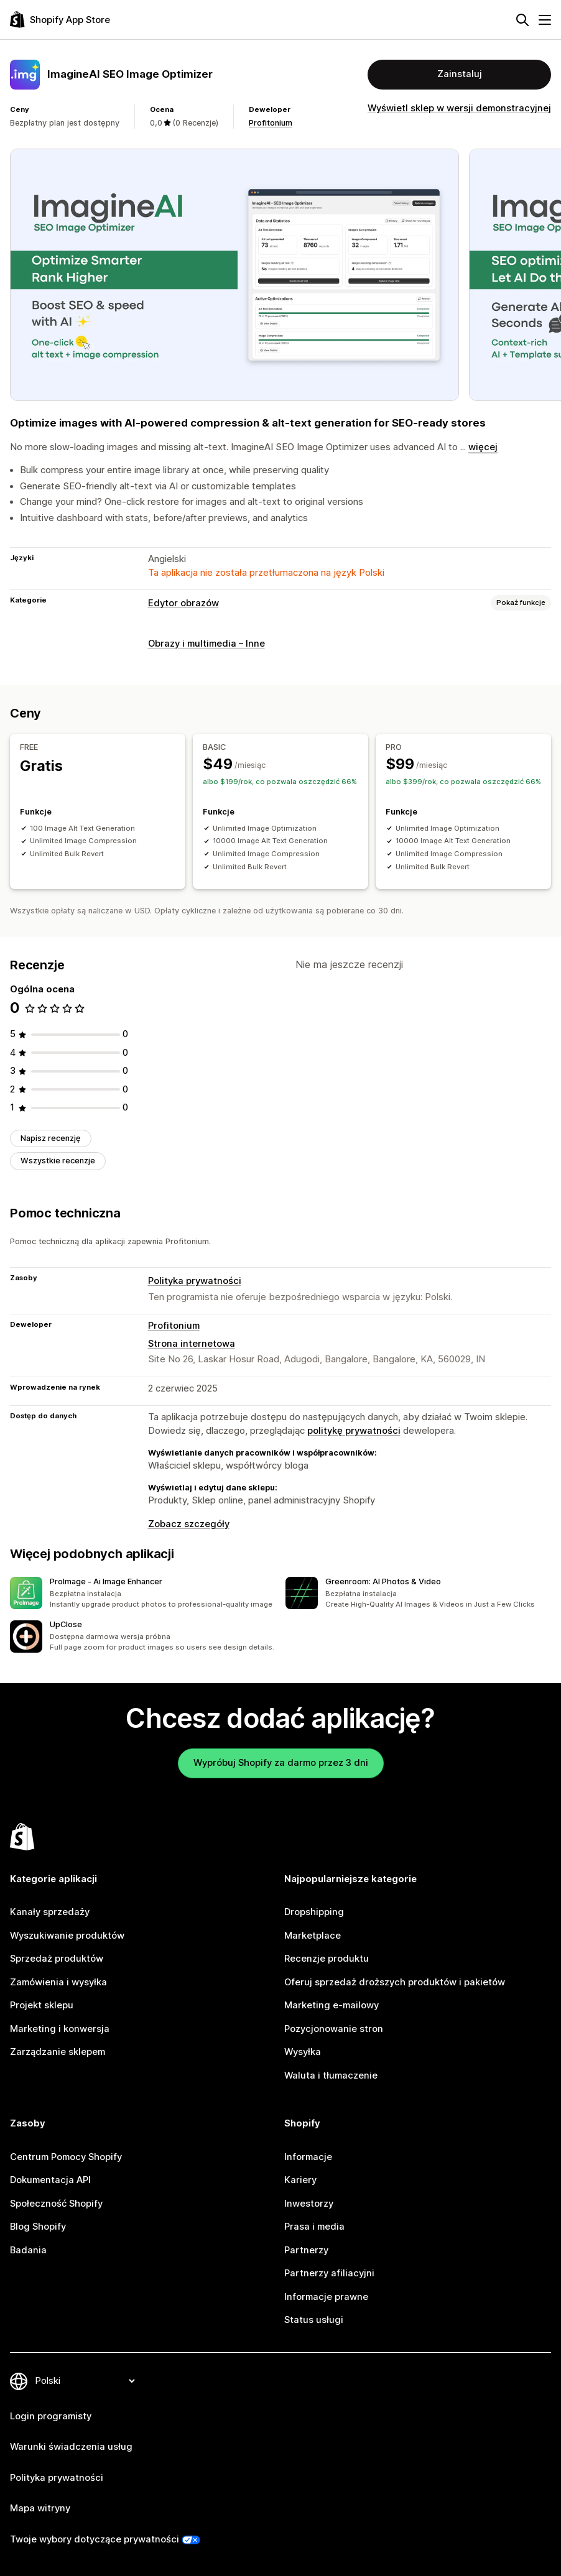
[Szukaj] (522, 20)
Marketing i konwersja (59, 2028)
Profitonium (270, 122)
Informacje (308, 2157)
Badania (28, 2250)
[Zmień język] (84, 2381)
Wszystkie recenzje (58, 1160)
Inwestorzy (308, 2203)
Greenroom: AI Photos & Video (383, 1581)
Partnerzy (306, 2250)
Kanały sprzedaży (50, 1912)
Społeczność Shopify (56, 2203)
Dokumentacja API (50, 2180)
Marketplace (312, 1935)
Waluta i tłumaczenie (331, 2075)
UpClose (66, 1624)
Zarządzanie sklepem (57, 2051)
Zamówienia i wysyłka (58, 1982)
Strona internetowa (191, 1343)
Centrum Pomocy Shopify (66, 2157)
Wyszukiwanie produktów (67, 1935)
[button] (143, 1593)
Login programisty (50, 2416)
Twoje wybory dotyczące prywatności (94, 2539)
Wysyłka (302, 2051)
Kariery (300, 2180)
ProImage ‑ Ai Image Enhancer (106, 1581)
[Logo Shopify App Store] (60, 19)
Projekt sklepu (41, 2005)
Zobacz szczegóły (189, 1524)
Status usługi (313, 2319)
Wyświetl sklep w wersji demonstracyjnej (459, 108)
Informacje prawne (326, 2296)
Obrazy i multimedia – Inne (206, 643)
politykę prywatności (354, 1430)
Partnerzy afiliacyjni (329, 2273)
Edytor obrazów (183, 603)
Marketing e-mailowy (331, 2005)
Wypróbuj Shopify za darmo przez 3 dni (280, 1762)
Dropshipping (314, 1912)
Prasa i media (314, 2226)
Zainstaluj (459, 74)
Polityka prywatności (194, 1280)
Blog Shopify (38, 2226)
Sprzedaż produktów (56, 1958)
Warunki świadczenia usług (71, 2446)
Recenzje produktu (326, 1958)
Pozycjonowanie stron (333, 2028)
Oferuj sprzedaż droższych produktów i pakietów (394, 1982)
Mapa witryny (40, 2508)
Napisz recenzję (51, 1138)
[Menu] (545, 20)
